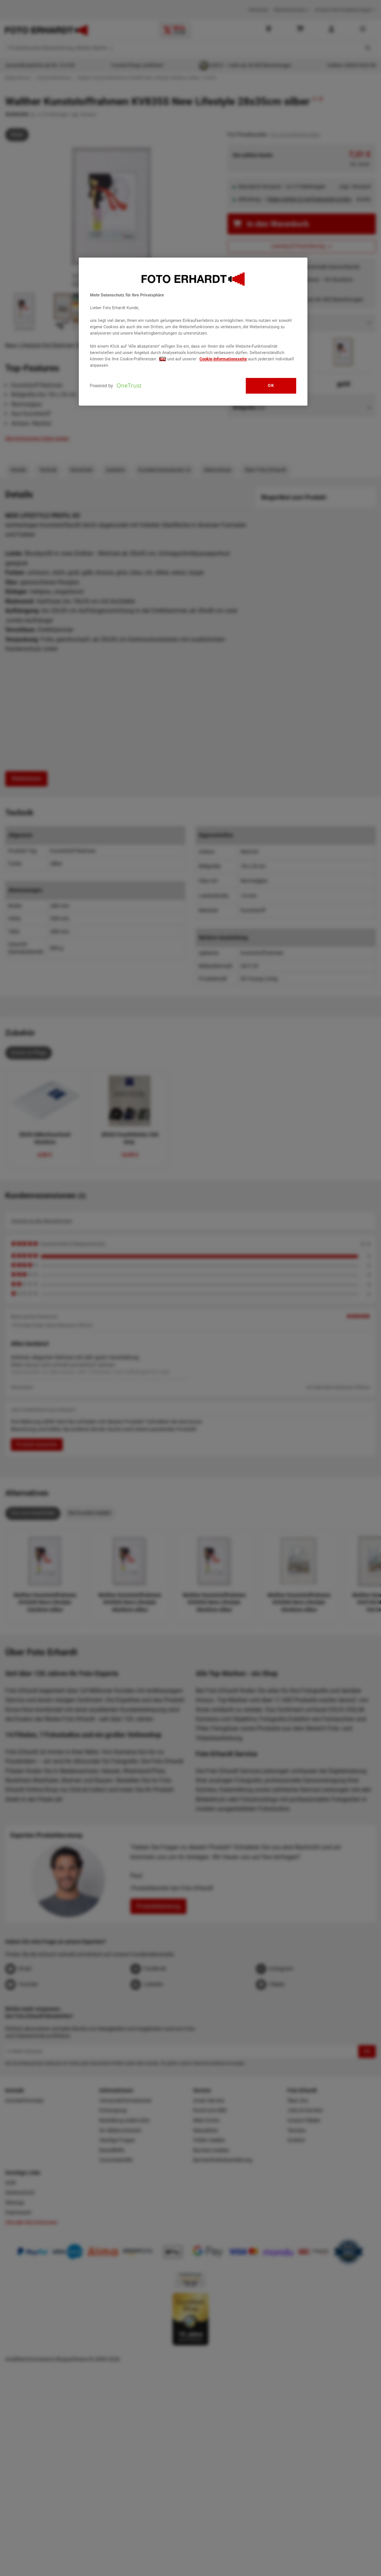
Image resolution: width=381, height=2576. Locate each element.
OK (271, 385)
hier (162, 358)
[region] (193, 332)
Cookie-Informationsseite (223, 358)
